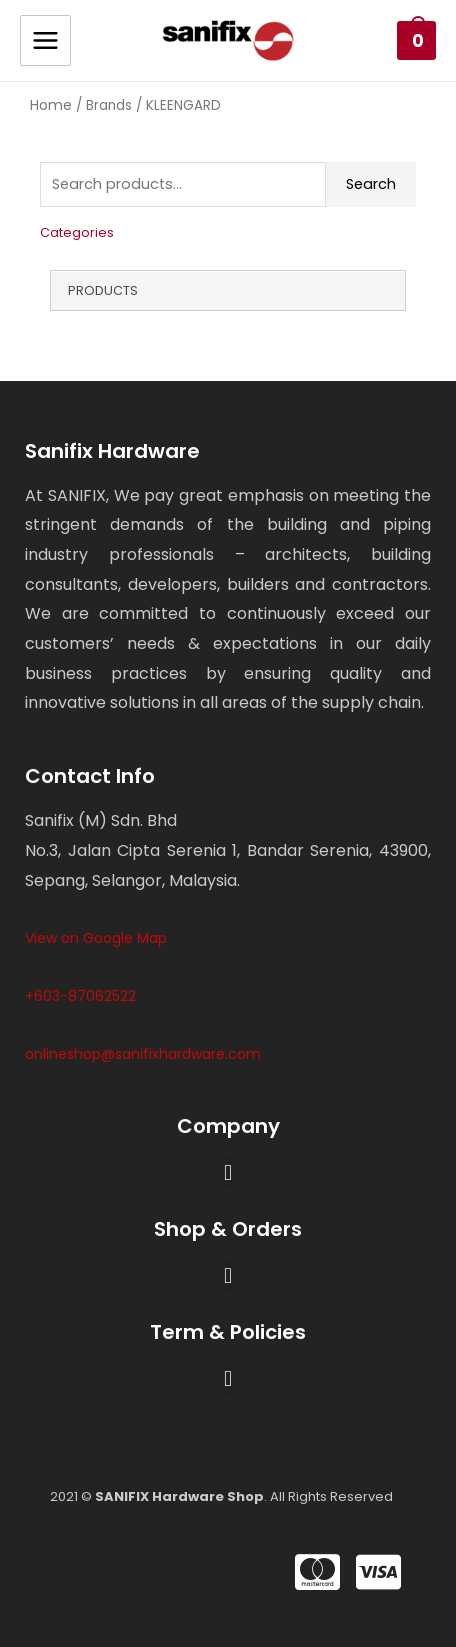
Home (51, 105)
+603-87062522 (80, 996)
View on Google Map (96, 938)
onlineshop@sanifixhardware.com (143, 1054)
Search (371, 184)
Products (103, 290)
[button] (227, 1172)
